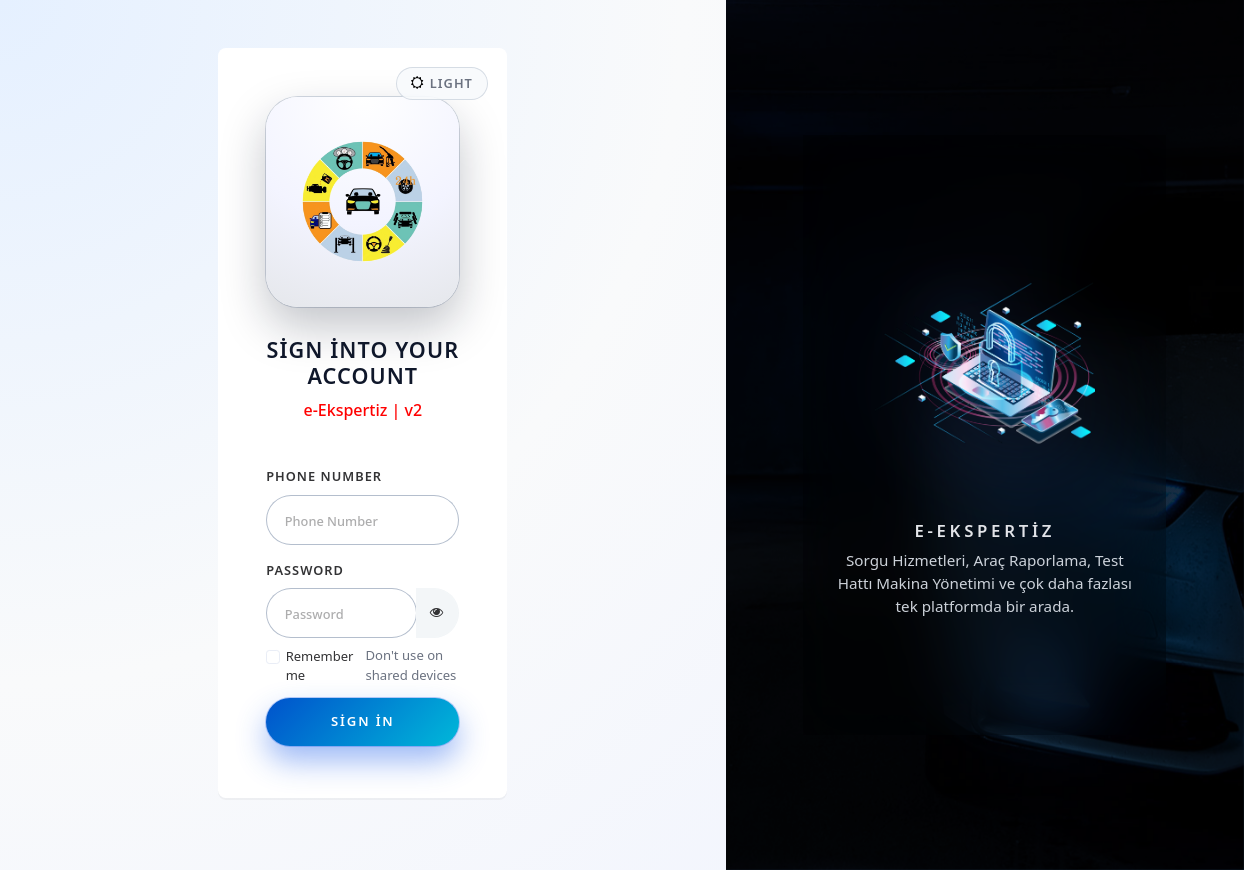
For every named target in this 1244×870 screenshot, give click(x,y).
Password (305, 570)
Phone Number (324, 476)
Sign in (363, 721)
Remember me (320, 666)
